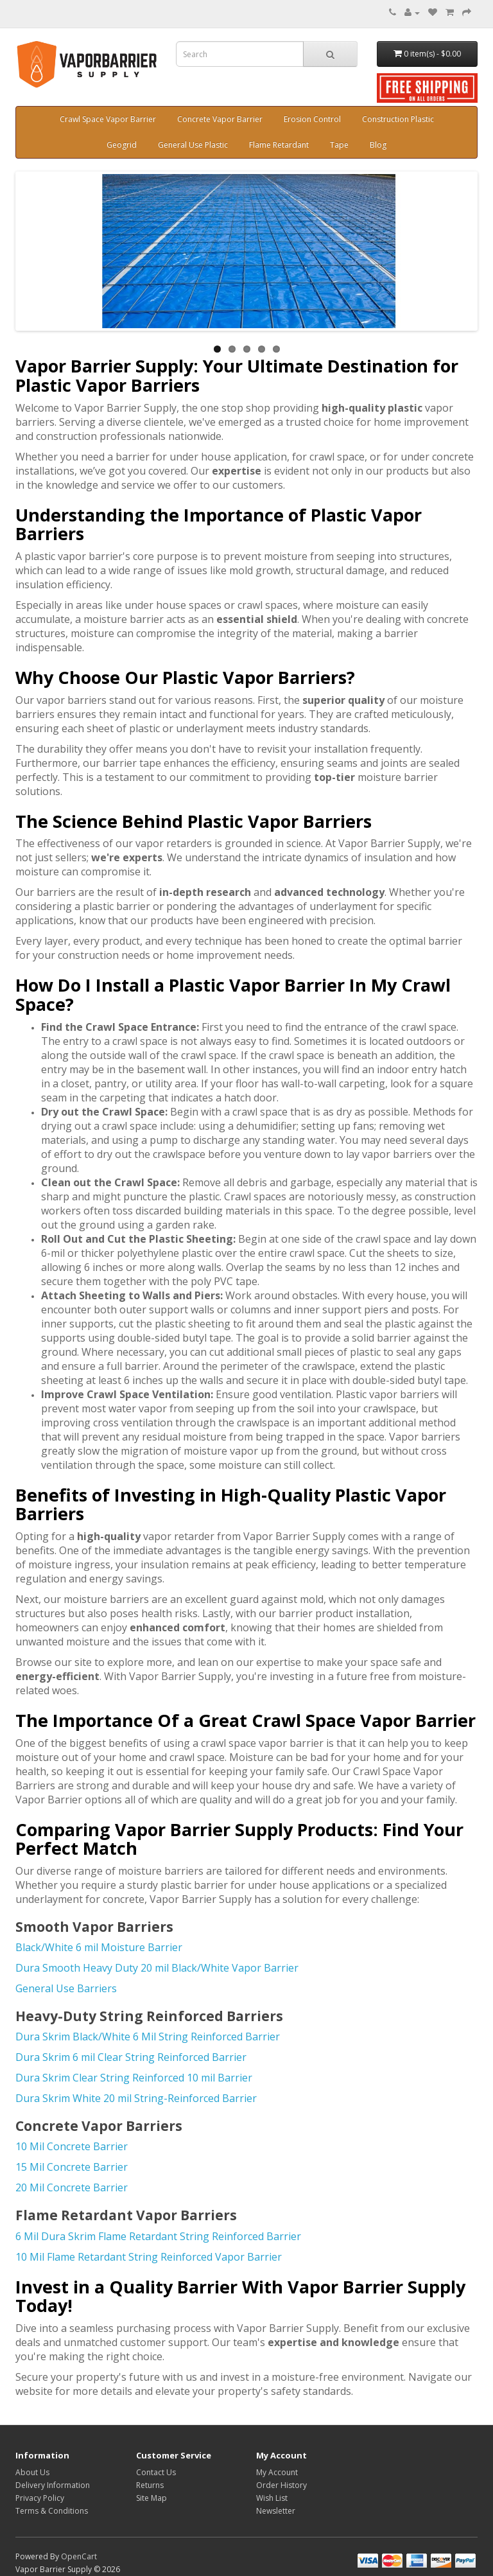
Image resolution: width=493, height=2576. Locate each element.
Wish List (272, 2498)
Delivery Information (52, 2485)
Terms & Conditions (51, 2510)
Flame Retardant (279, 144)
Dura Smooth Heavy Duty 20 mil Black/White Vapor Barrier (156, 1968)
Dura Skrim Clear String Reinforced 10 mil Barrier (133, 2078)
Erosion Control (312, 119)
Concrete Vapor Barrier (220, 119)
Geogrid (122, 144)
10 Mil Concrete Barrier (71, 2146)
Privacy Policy (39, 2498)
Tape (339, 144)
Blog (378, 144)
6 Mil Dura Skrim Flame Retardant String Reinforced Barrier (159, 2236)
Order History (281, 2485)
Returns (150, 2485)
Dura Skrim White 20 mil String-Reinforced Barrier (136, 2098)
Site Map (151, 2498)
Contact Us (156, 2472)
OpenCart (79, 2556)
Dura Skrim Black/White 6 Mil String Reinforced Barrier (147, 2036)
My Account (277, 2472)
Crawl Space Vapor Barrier (108, 119)
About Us (32, 2472)
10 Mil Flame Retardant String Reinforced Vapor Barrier (148, 2257)
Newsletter (275, 2510)
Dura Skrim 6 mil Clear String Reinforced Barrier (130, 2057)
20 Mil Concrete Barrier (71, 2187)
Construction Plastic (398, 119)
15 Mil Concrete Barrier (71, 2167)
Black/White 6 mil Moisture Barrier (98, 1947)
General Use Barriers (66, 1988)
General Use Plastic (193, 144)
